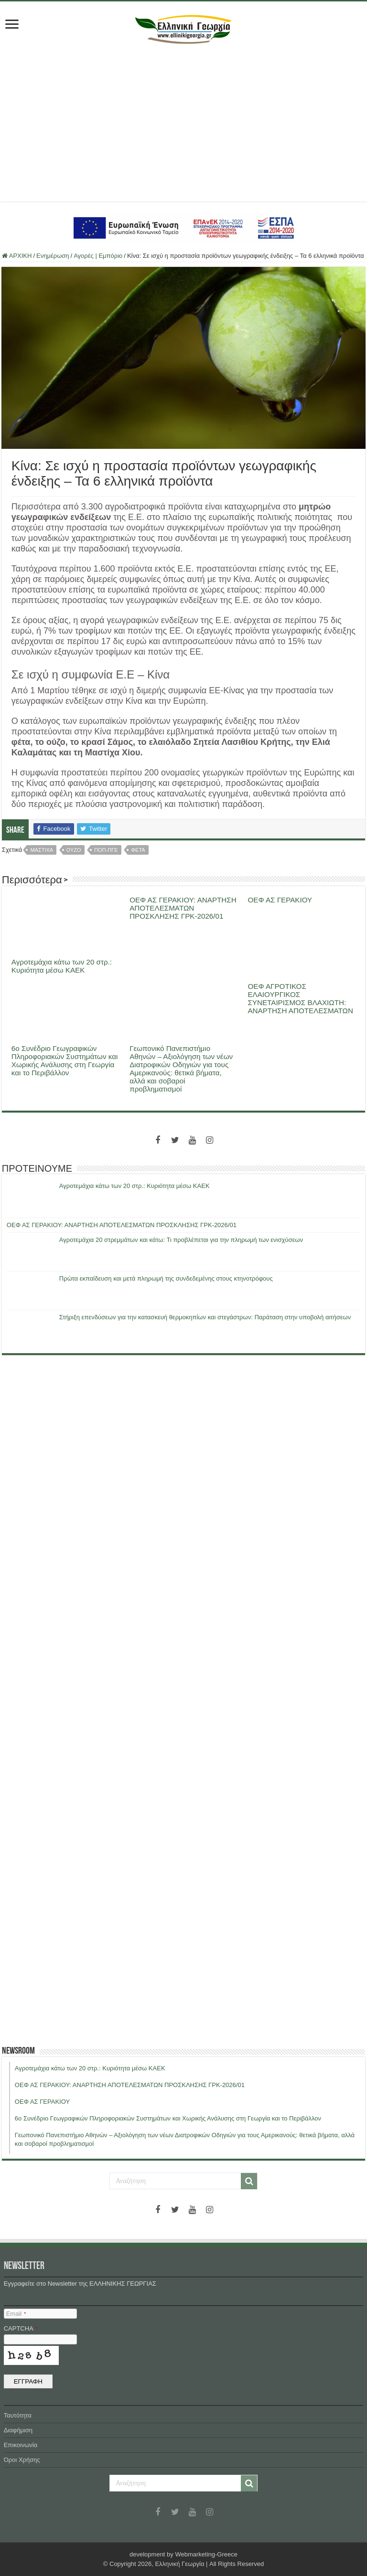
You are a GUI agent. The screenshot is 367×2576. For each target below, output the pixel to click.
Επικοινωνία (21, 2445)
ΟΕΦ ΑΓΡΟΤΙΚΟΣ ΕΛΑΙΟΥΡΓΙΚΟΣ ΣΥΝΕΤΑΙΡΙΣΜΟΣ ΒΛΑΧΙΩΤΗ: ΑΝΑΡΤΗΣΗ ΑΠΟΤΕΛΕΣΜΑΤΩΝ (300, 998)
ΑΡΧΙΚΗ (17, 255)
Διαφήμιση (18, 2430)
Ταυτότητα (18, 2415)
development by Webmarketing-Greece (183, 2554)
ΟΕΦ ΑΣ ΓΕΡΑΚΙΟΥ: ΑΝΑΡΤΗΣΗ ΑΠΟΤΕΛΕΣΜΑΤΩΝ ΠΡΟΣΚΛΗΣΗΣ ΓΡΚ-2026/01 (183, 908)
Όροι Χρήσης (22, 2459)
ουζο (73, 850)
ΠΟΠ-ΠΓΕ (106, 850)
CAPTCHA (21, 2328)
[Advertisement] (183, 120)
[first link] (12, 25)
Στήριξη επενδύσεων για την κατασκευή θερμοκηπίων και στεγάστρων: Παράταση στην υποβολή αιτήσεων (205, 1317)
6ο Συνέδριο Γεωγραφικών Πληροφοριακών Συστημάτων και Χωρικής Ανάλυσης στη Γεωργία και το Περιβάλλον (64, 1060)
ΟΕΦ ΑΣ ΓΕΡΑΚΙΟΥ (280, 900)
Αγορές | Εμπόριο (98, 255)
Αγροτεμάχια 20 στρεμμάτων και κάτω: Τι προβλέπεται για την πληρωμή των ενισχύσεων (181, 1239)
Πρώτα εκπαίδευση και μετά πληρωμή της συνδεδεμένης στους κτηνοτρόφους (166, 1278)
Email (16, 2313)
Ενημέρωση (52, 255)
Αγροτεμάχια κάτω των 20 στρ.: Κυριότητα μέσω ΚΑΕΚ (61, 966)
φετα (138, 850)
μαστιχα (41, 850)
